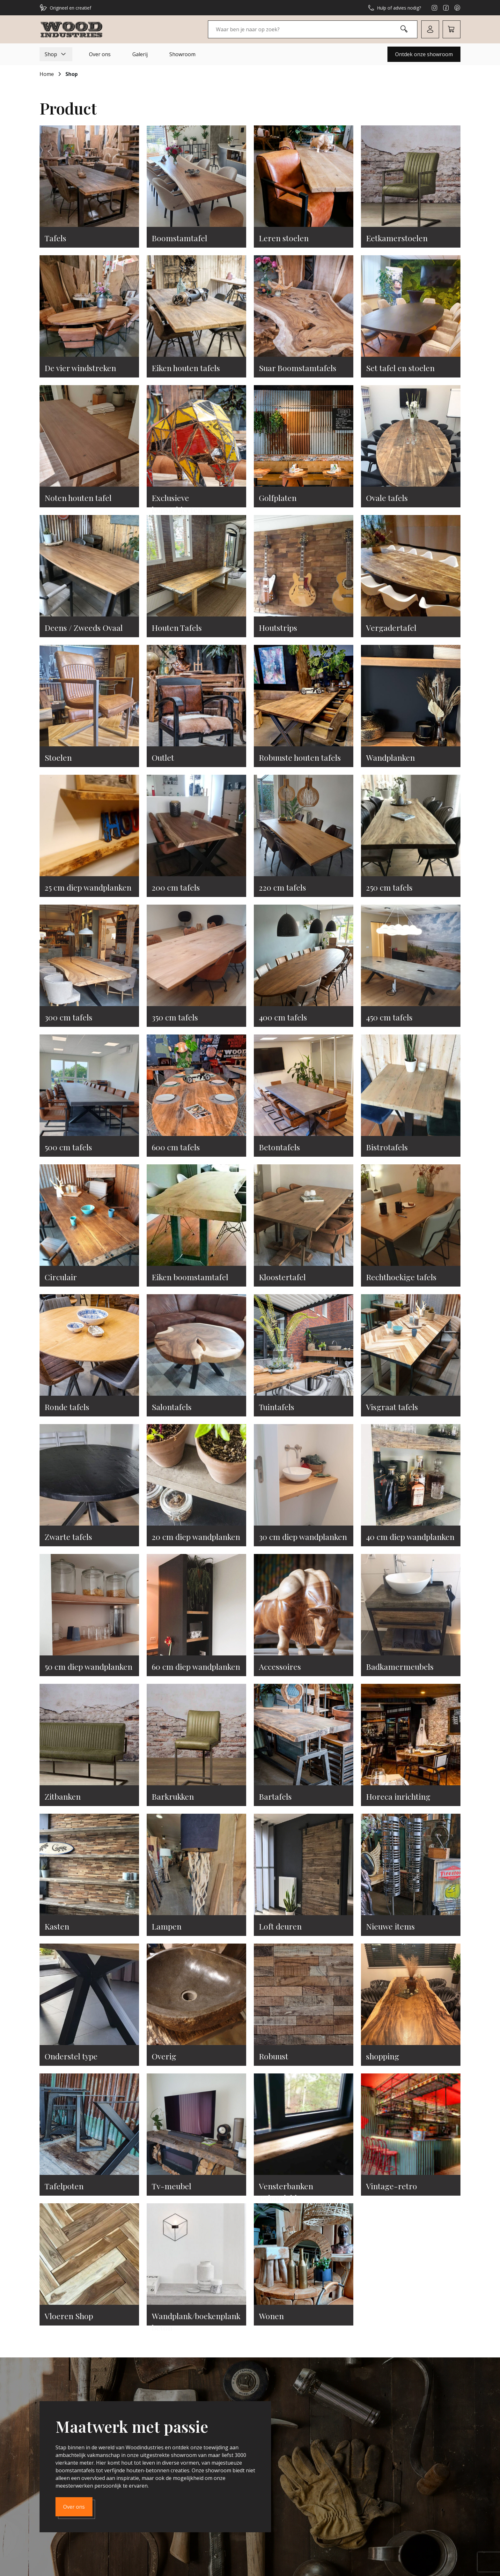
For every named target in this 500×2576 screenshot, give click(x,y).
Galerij (140, 54)
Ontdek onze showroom (424, 54)
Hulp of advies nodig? (394, 7)
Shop (56, 54)
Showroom (182, 54)
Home (47, 74)
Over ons (100, 54)
